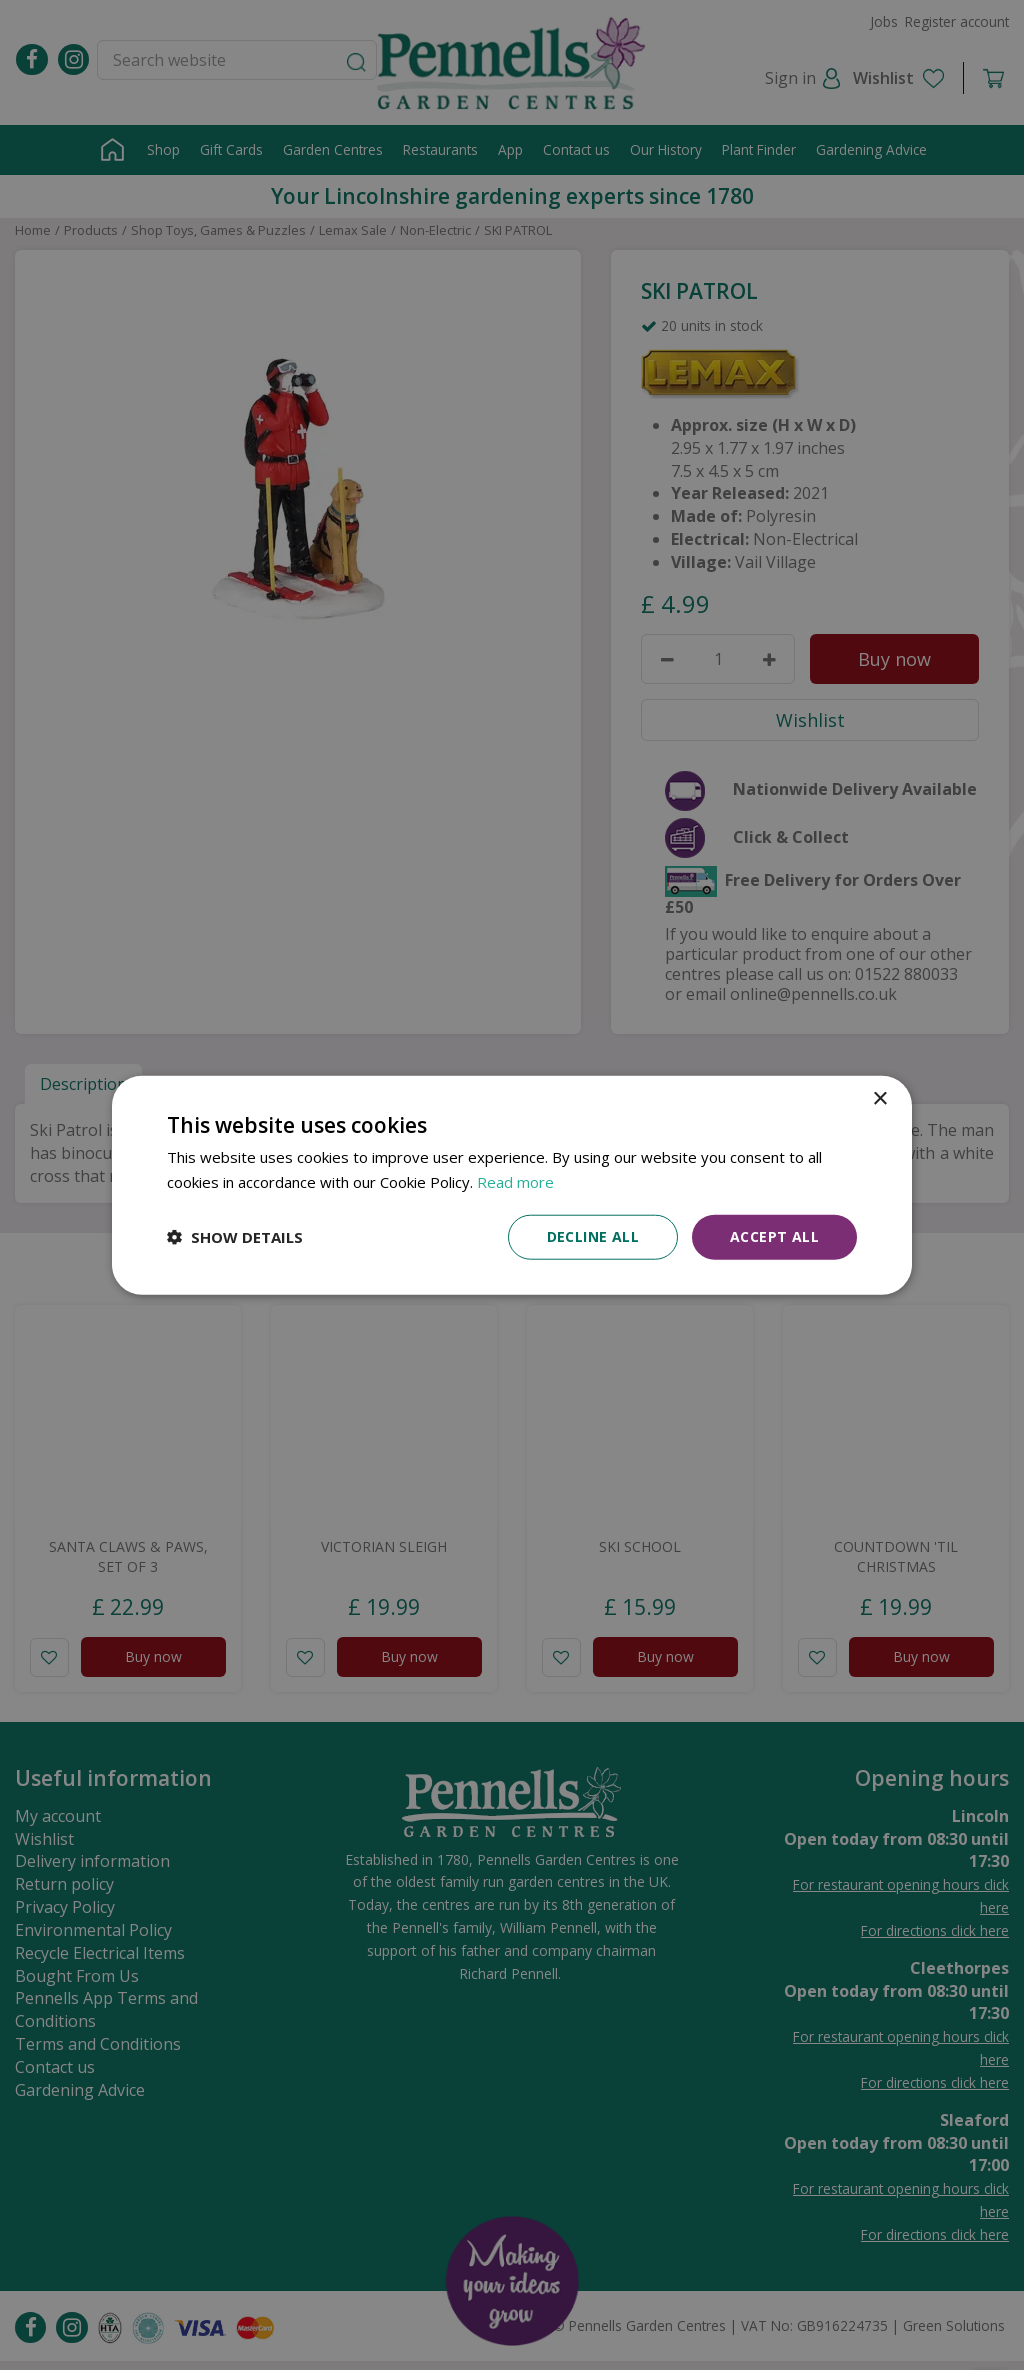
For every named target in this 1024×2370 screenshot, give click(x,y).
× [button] (879, 1099)
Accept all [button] (774, 1236)
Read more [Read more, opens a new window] (515, 1182)
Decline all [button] (593, 1236)
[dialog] (512, 1185)
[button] (235, 1237)
